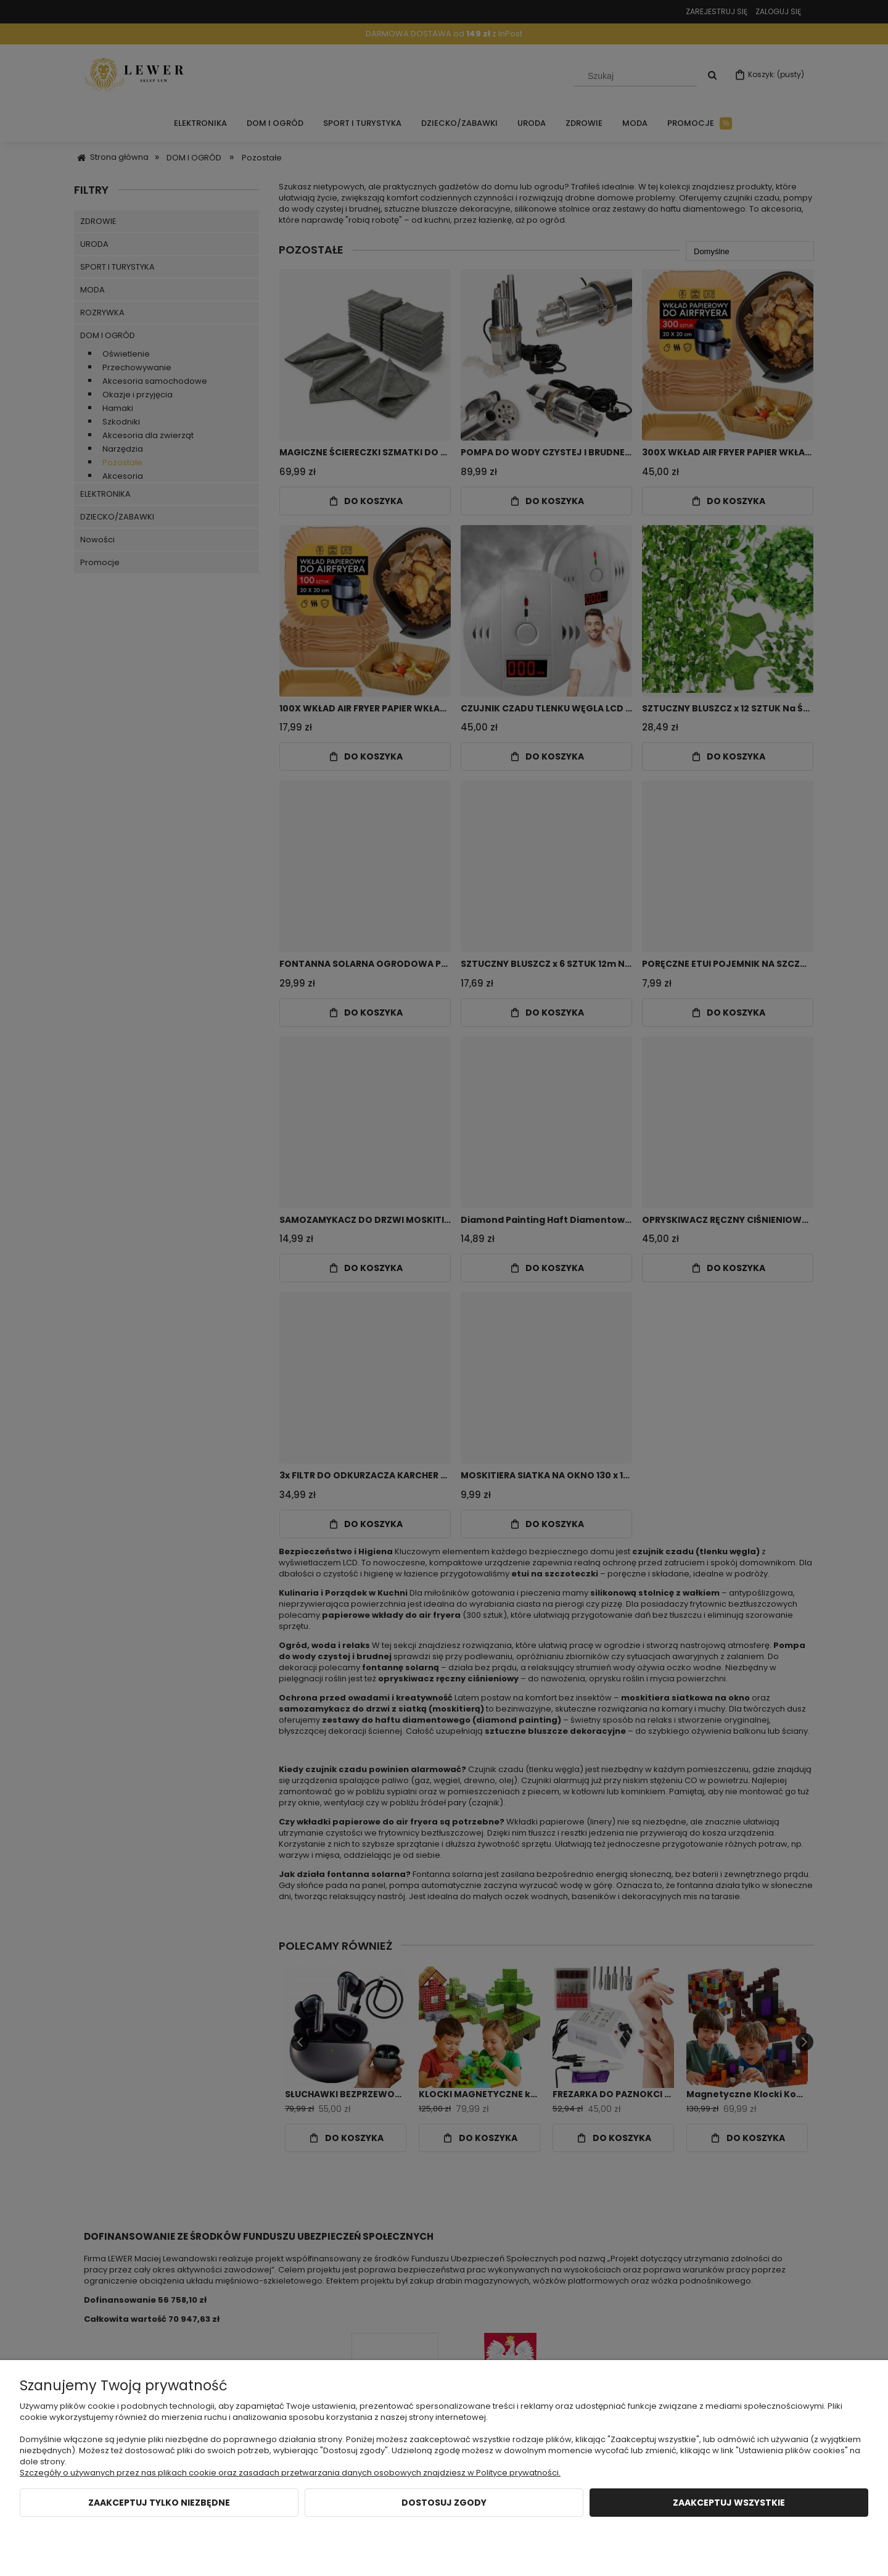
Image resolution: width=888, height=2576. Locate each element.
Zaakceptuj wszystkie (729, 2502)
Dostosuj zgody (444, 2502)
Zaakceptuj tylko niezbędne (159, 2502)
